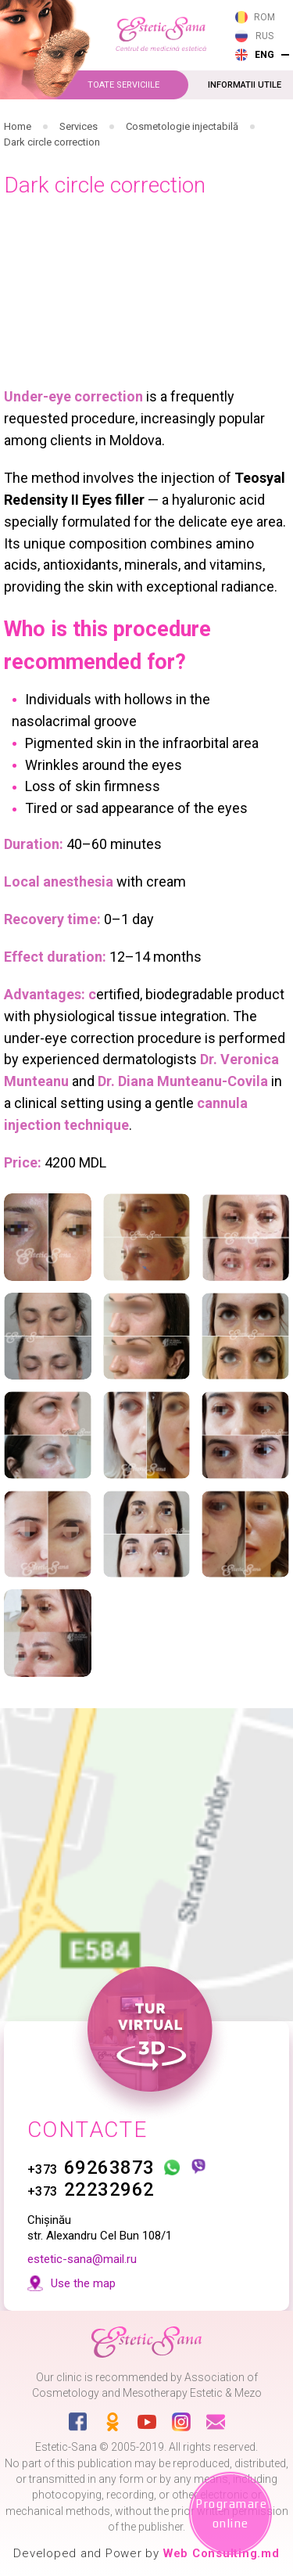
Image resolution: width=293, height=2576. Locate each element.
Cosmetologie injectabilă (182, 126)
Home (17, 126)
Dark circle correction (52, 142)
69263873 (91, 2167)
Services (78, 126)
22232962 (91, 2189)
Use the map (83, 2283)
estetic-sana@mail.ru (82, 2259)
